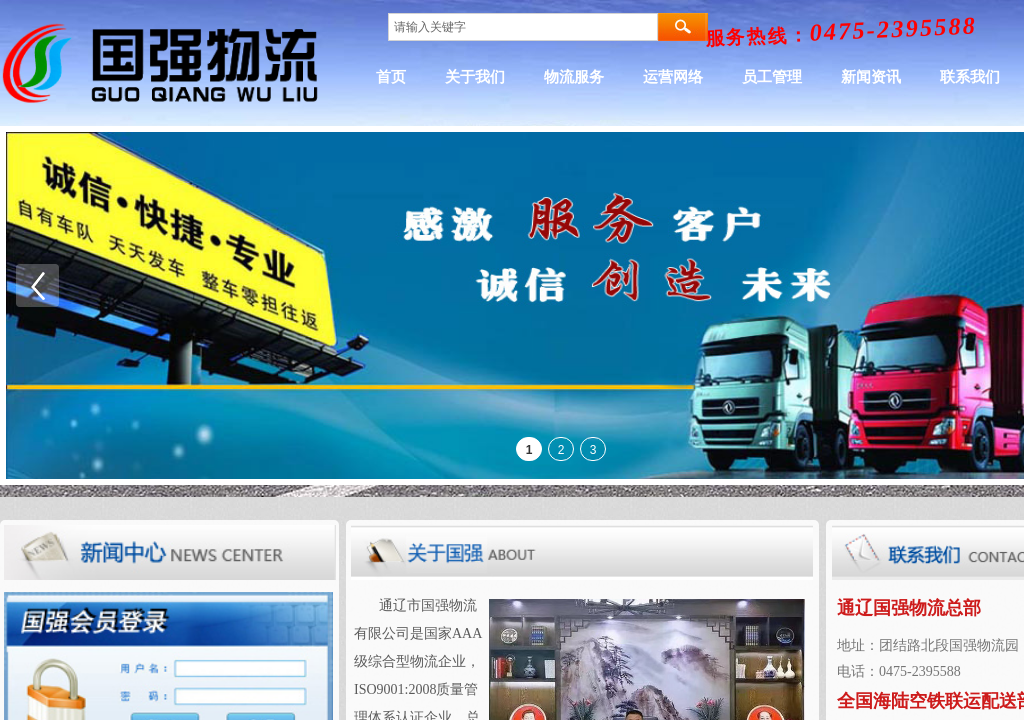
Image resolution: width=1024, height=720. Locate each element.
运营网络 (753, 77)
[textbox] (523, 27)
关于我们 (555, 77)
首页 (471, 77)
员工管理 (852, 77)
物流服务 (654, 77)
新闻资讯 (951, 77)
